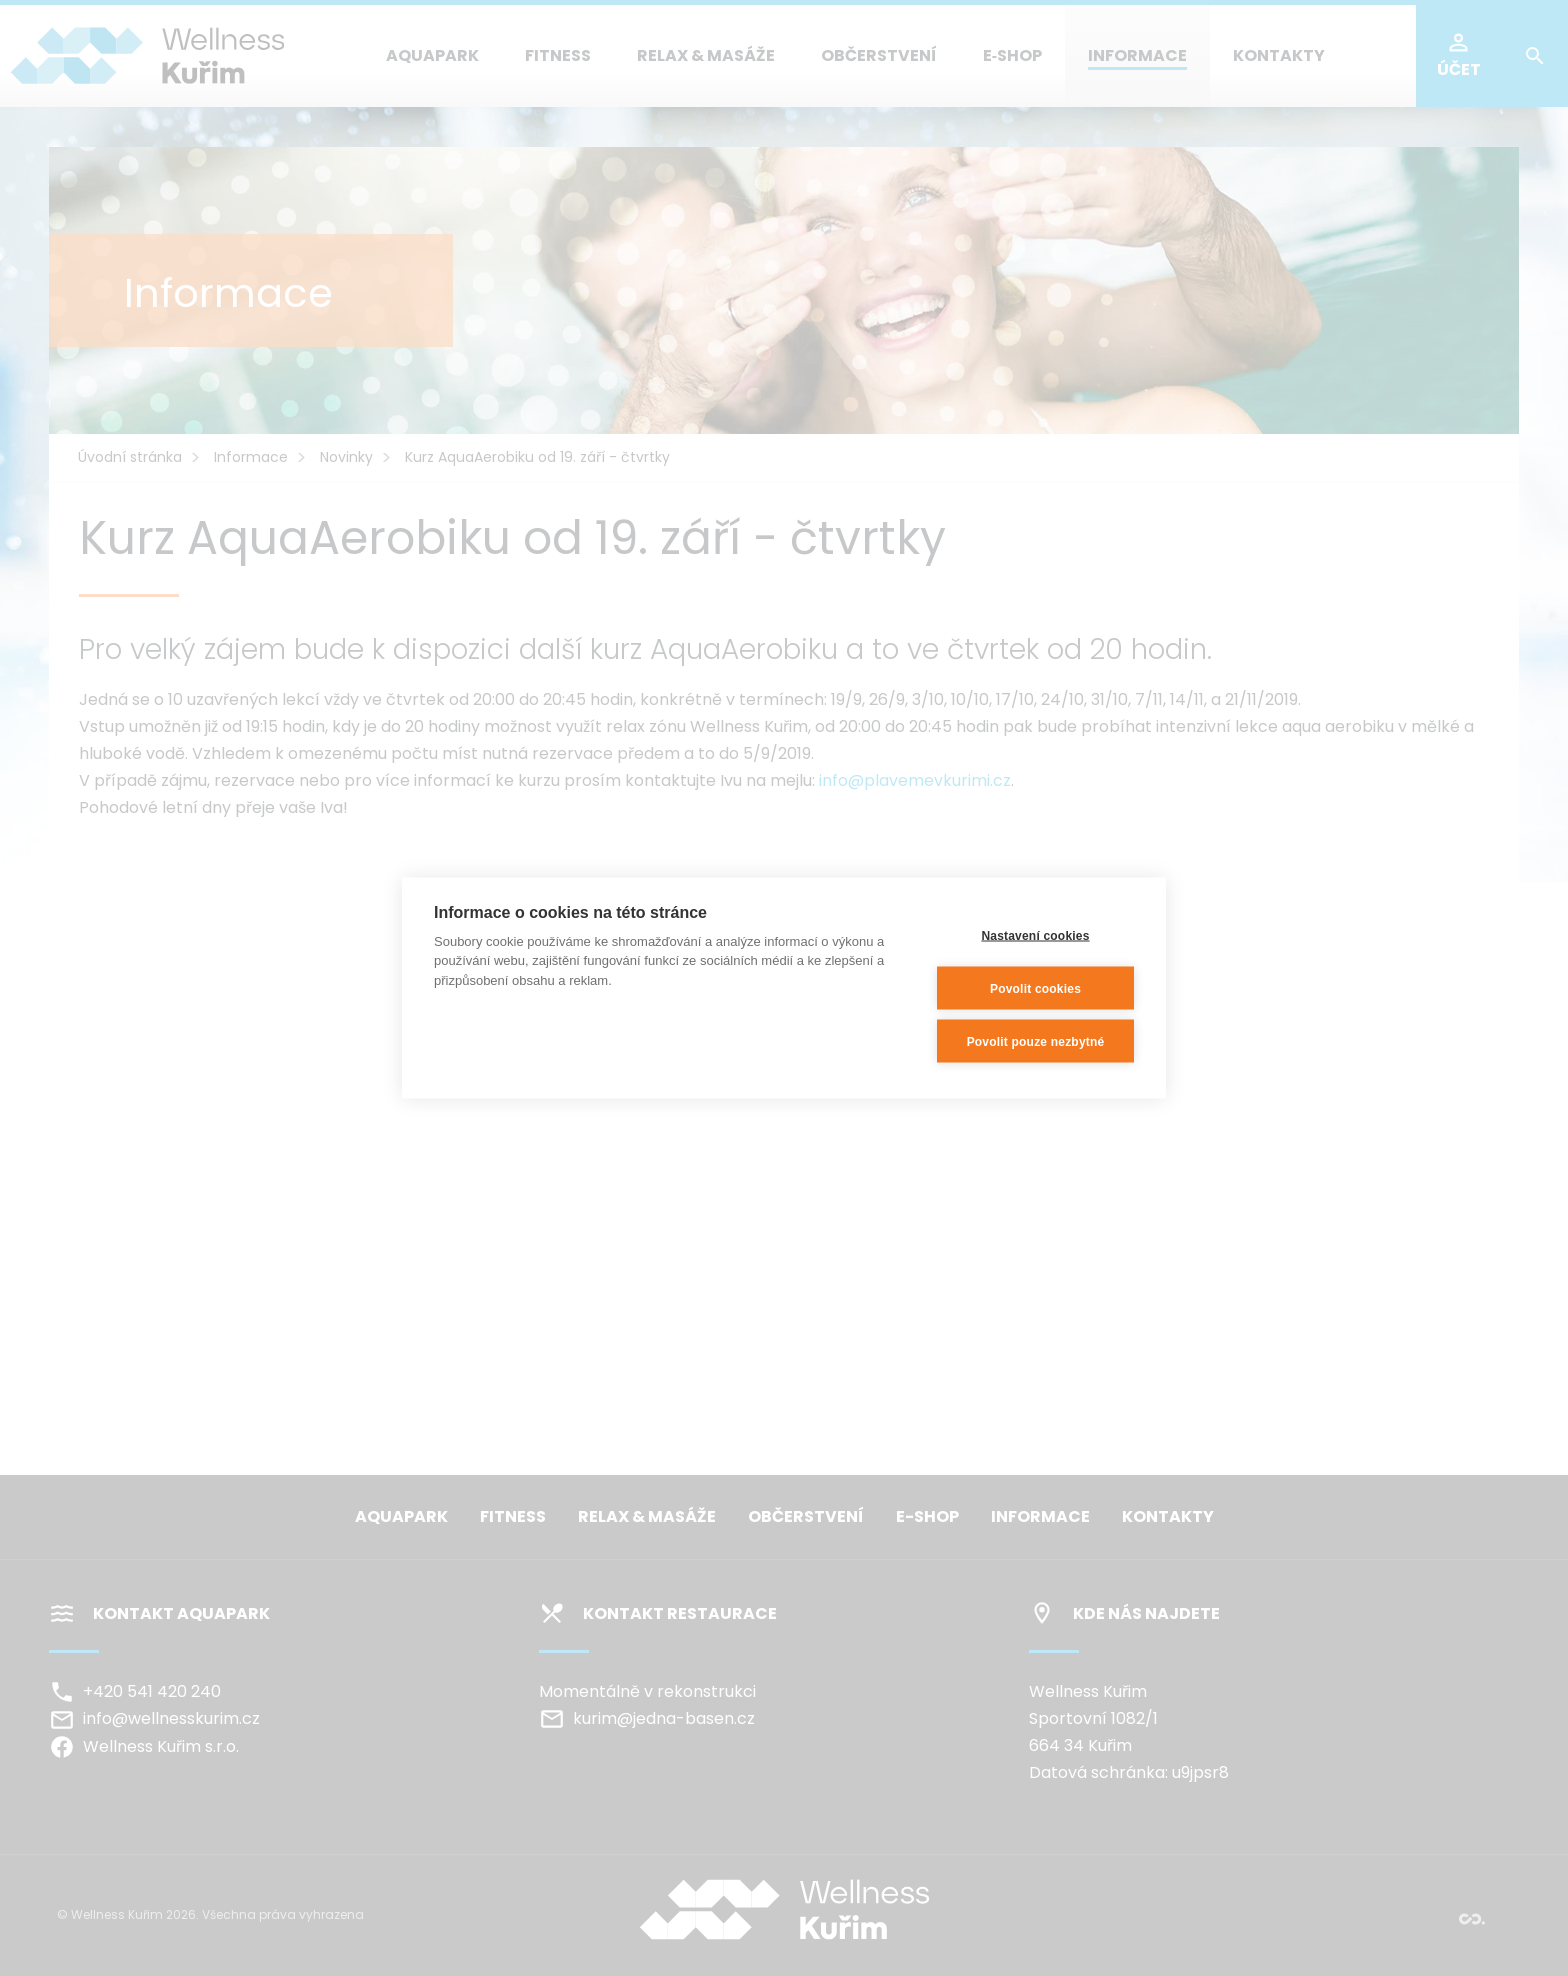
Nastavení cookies (1035, 935)
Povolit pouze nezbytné (1036, 1041)
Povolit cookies (1035, 988)
